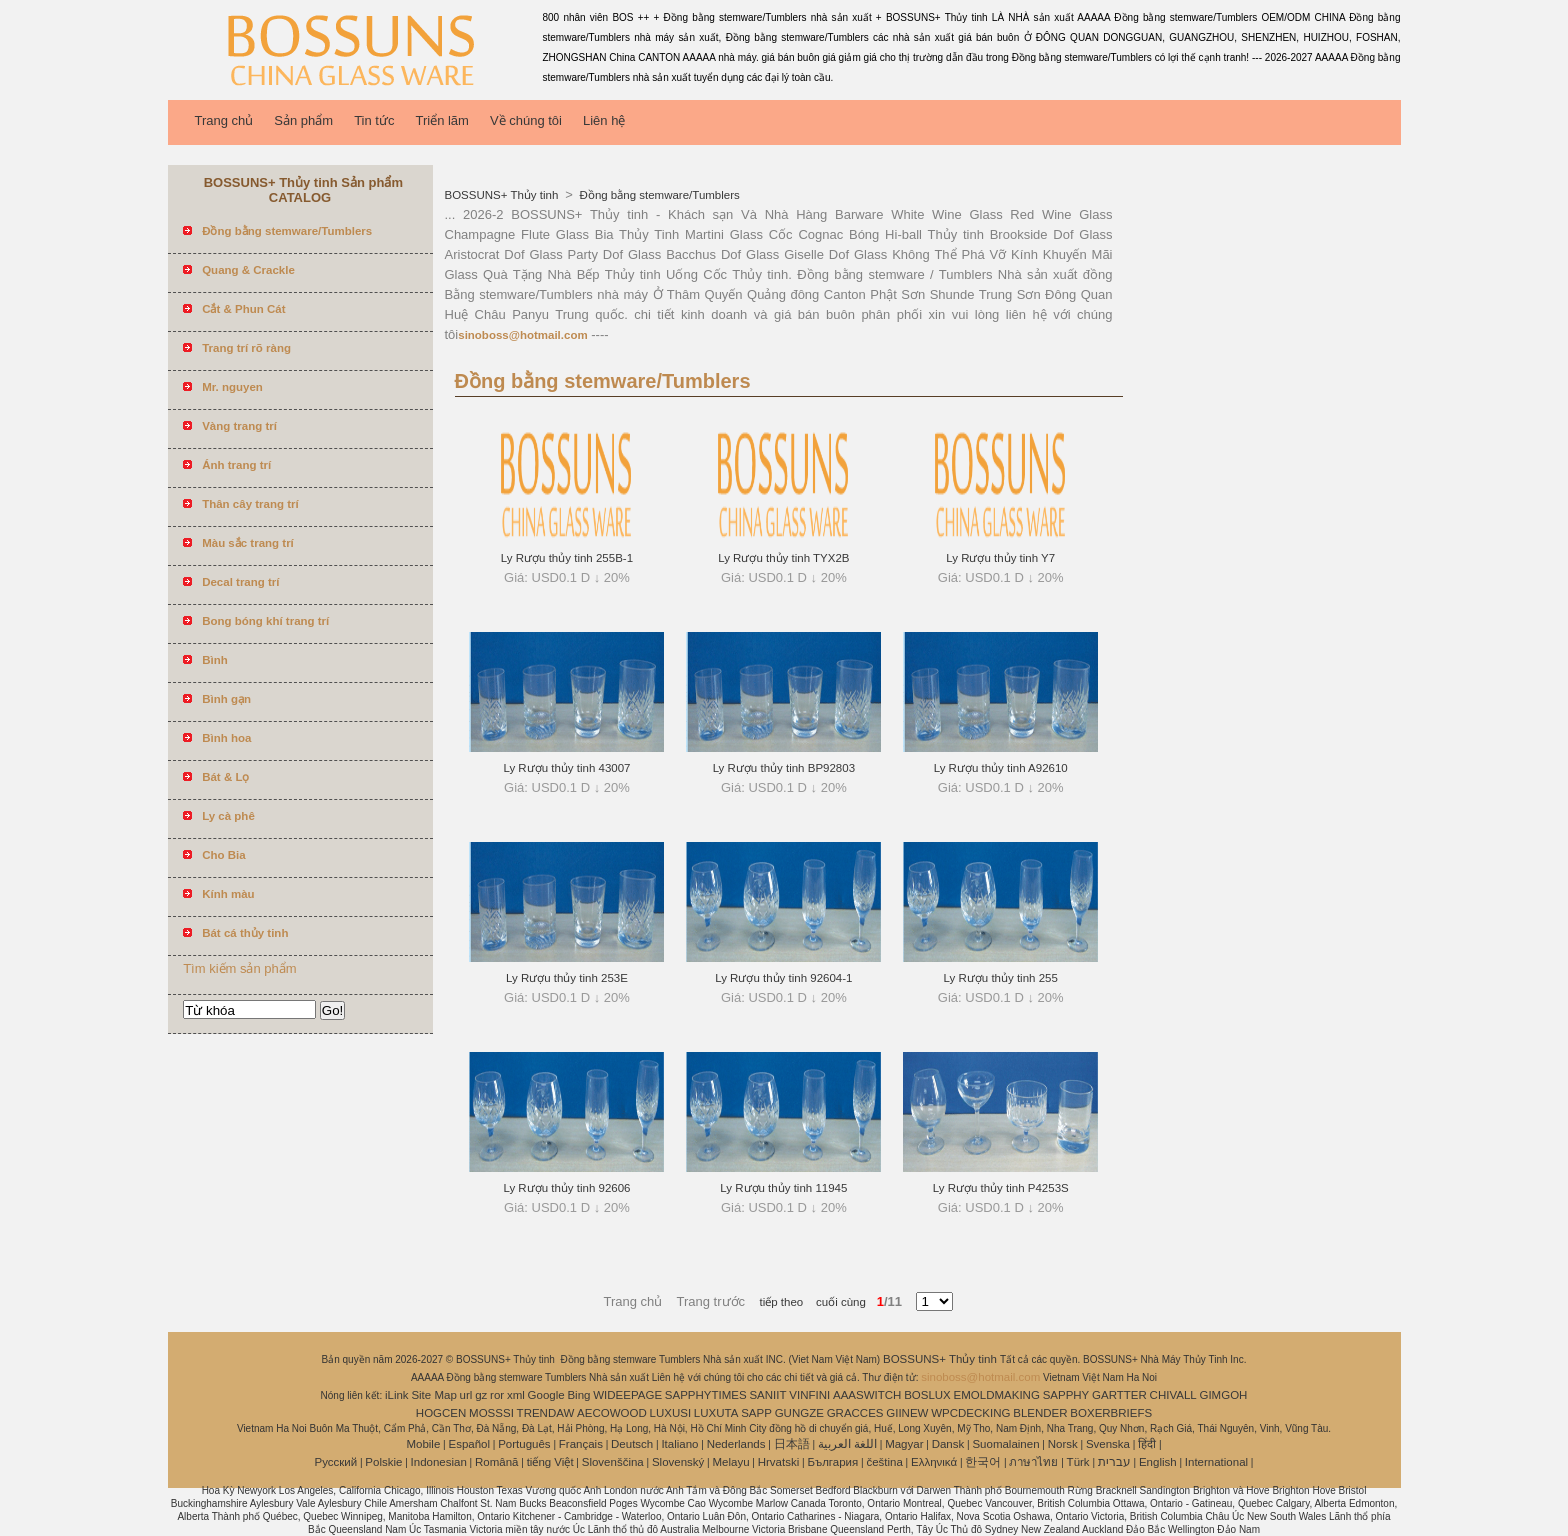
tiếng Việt (550, 1462)
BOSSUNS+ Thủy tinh (503, 195)
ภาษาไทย (1033, 1462)
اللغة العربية (847, 1444)
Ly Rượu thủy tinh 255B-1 (567, 558)
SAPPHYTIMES (706, 1395)
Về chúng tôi (526, 120)
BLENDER (1040, 1413)
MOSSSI (491, 1413)
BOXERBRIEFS (1111, 1413)
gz (481, 1395)
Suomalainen (1005, 1444)
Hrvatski (779, 1462)
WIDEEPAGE (627, 1395)
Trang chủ (224, 120)
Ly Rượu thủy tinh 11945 (783, 1188)
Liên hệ (604, 120)
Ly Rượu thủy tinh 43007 (566, 768)
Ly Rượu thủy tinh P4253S (1001, 1188)
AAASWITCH (867, 1395)
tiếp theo (782, 1302)
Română (496, 1462)
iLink (397, 1395)
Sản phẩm (303, 120)
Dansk (948, 1444)
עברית (1114, 1462)
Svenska (1108, 1444)
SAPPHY (1066, 1395)
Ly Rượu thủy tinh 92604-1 (783, 978)
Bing (578, 1395)
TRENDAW (546, 1413)
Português (524, 1444)
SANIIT (767, 1395)
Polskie (383, 1462)
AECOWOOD (612, 1413)
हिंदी (1147, 1444)
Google (546, 1395)
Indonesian (439, 1462)
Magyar (904, 1444)
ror (497, 1395)
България (832, 1462)
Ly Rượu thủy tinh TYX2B (783, 558)
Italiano (679, 1444)
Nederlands (736, 1444)
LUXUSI (671, 1413)
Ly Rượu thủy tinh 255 (1001, 978)
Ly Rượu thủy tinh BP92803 (784, 768)
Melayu (730, 1462)
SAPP (756, 1413)
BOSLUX (927, 1395)
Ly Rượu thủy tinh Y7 (1000, 558)
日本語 (792, 1444)
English (1158, 1462)
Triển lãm (441, 120)
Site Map (433, 1395)
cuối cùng (834, 1302)
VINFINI (809, 1395)
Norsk (1063, 1444)
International (1216, 1462)
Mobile (423, 1444)
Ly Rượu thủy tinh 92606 (566, 1188)
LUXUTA (716, 1413)
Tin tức (374, 120)
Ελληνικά (934, 1462)
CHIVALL (1173, 1395)
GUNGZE (799, 1413)
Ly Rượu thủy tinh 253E (567, 978)
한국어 (983, 1462)
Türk (1078, 1462)
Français (581, 1444)
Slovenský (678, 1462)
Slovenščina (613, 1462)
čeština (884, 1462)
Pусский (336, 1462)
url (466, 1395)
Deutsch (632, 1444)
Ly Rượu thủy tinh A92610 (1001, 768)
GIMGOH (1223, 1395)
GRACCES (855, 1413)
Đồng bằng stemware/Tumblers (657, 195)
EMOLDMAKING (997, 1395)
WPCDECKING (970, 1413)
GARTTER (1119, 1395)
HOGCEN (441, 1413)
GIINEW (907, 1413)
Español (469, 1444)
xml (516, 1395)
